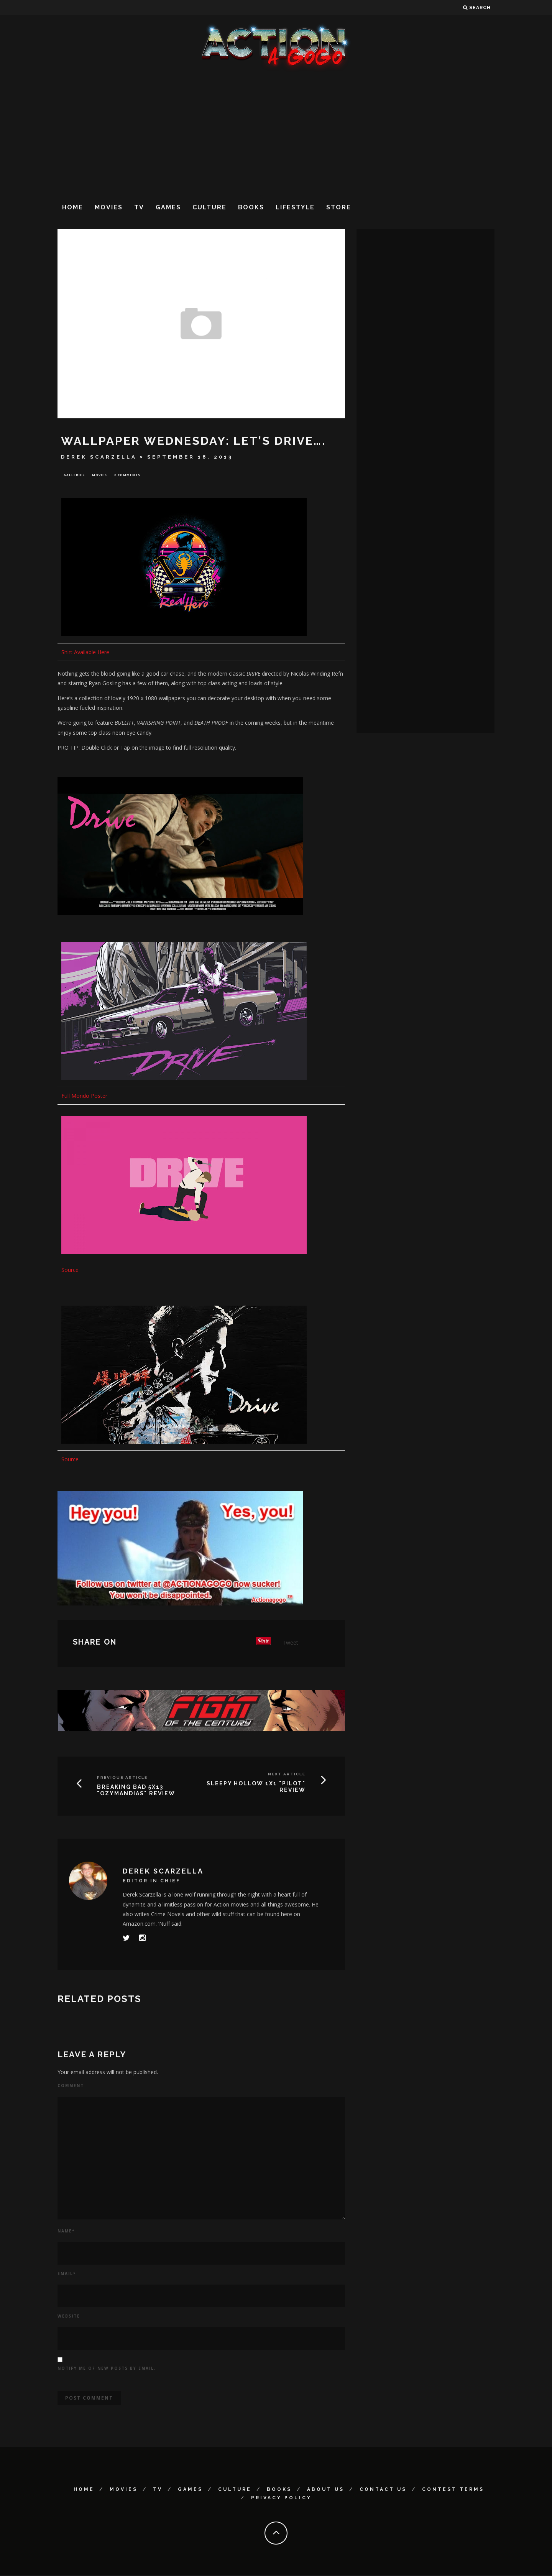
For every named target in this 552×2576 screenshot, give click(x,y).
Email (67, 2274)
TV (139, 207)
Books (251, 207)
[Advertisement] (276, 134)
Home (72, 207)
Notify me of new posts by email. (107, 2369)
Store (338, 207)
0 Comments (127, 475)
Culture (209, 207)
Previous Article (122, 1779)
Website (69, 2317)
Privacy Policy (281, 2498)
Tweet (290, 1643)
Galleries (74, 475)
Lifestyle (295, 207)
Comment (71, 2086)
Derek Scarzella (99, 457)
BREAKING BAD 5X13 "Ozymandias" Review (136, 1791)
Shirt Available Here (85, 652)
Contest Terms (453, 2490)
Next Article (287, 1775)
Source (70, 1271)
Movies (109, 207)
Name (66, 2232)
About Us (325, 2490)
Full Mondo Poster (84, 1096)
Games (168, 207)
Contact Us (383, 2490)
